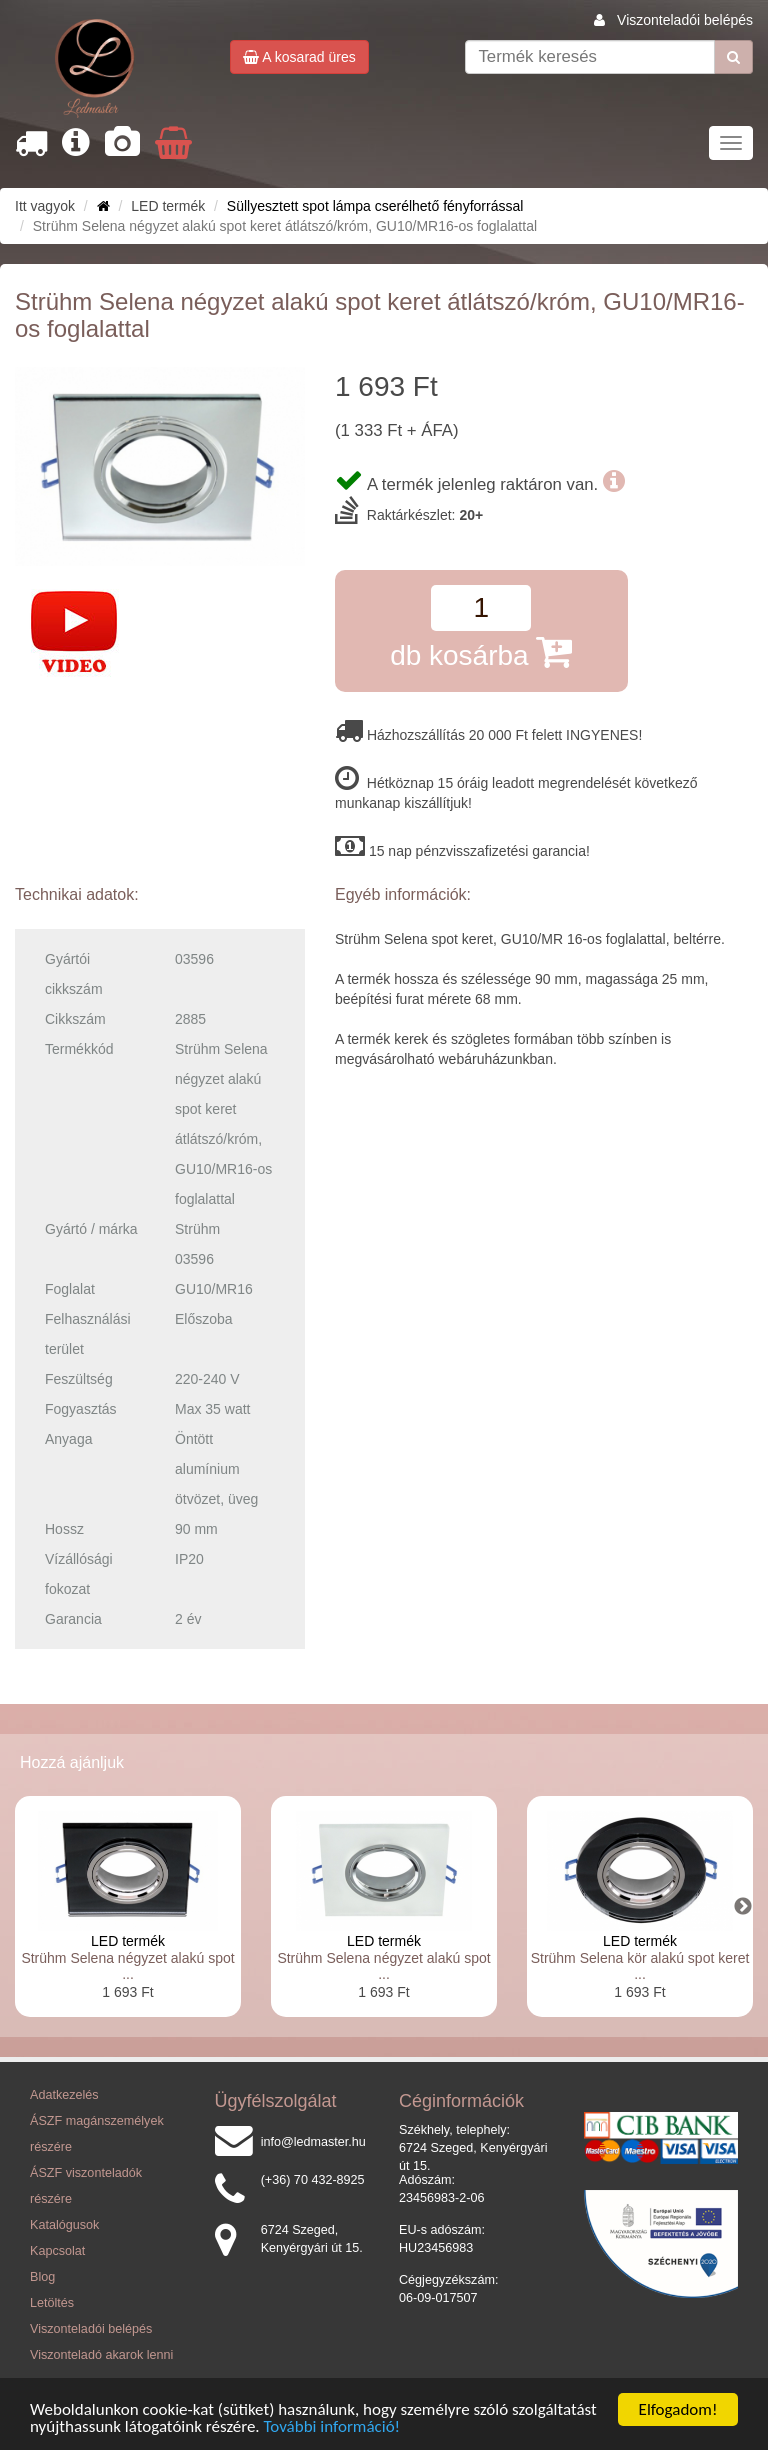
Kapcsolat (57, 2251)
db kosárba (481, 651)
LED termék (128, 1941)
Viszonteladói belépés (685, 20)
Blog (42, 2277)
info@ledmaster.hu (313, 2142)
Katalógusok (64, 2225)
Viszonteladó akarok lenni (101, 2355)
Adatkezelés (64, 2095)
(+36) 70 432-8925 (313, 2180)
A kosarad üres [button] (299, 57)
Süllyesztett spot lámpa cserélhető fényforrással (375, 206)
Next (743, 1907)
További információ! (332, 2427)
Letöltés (52, 2303)
